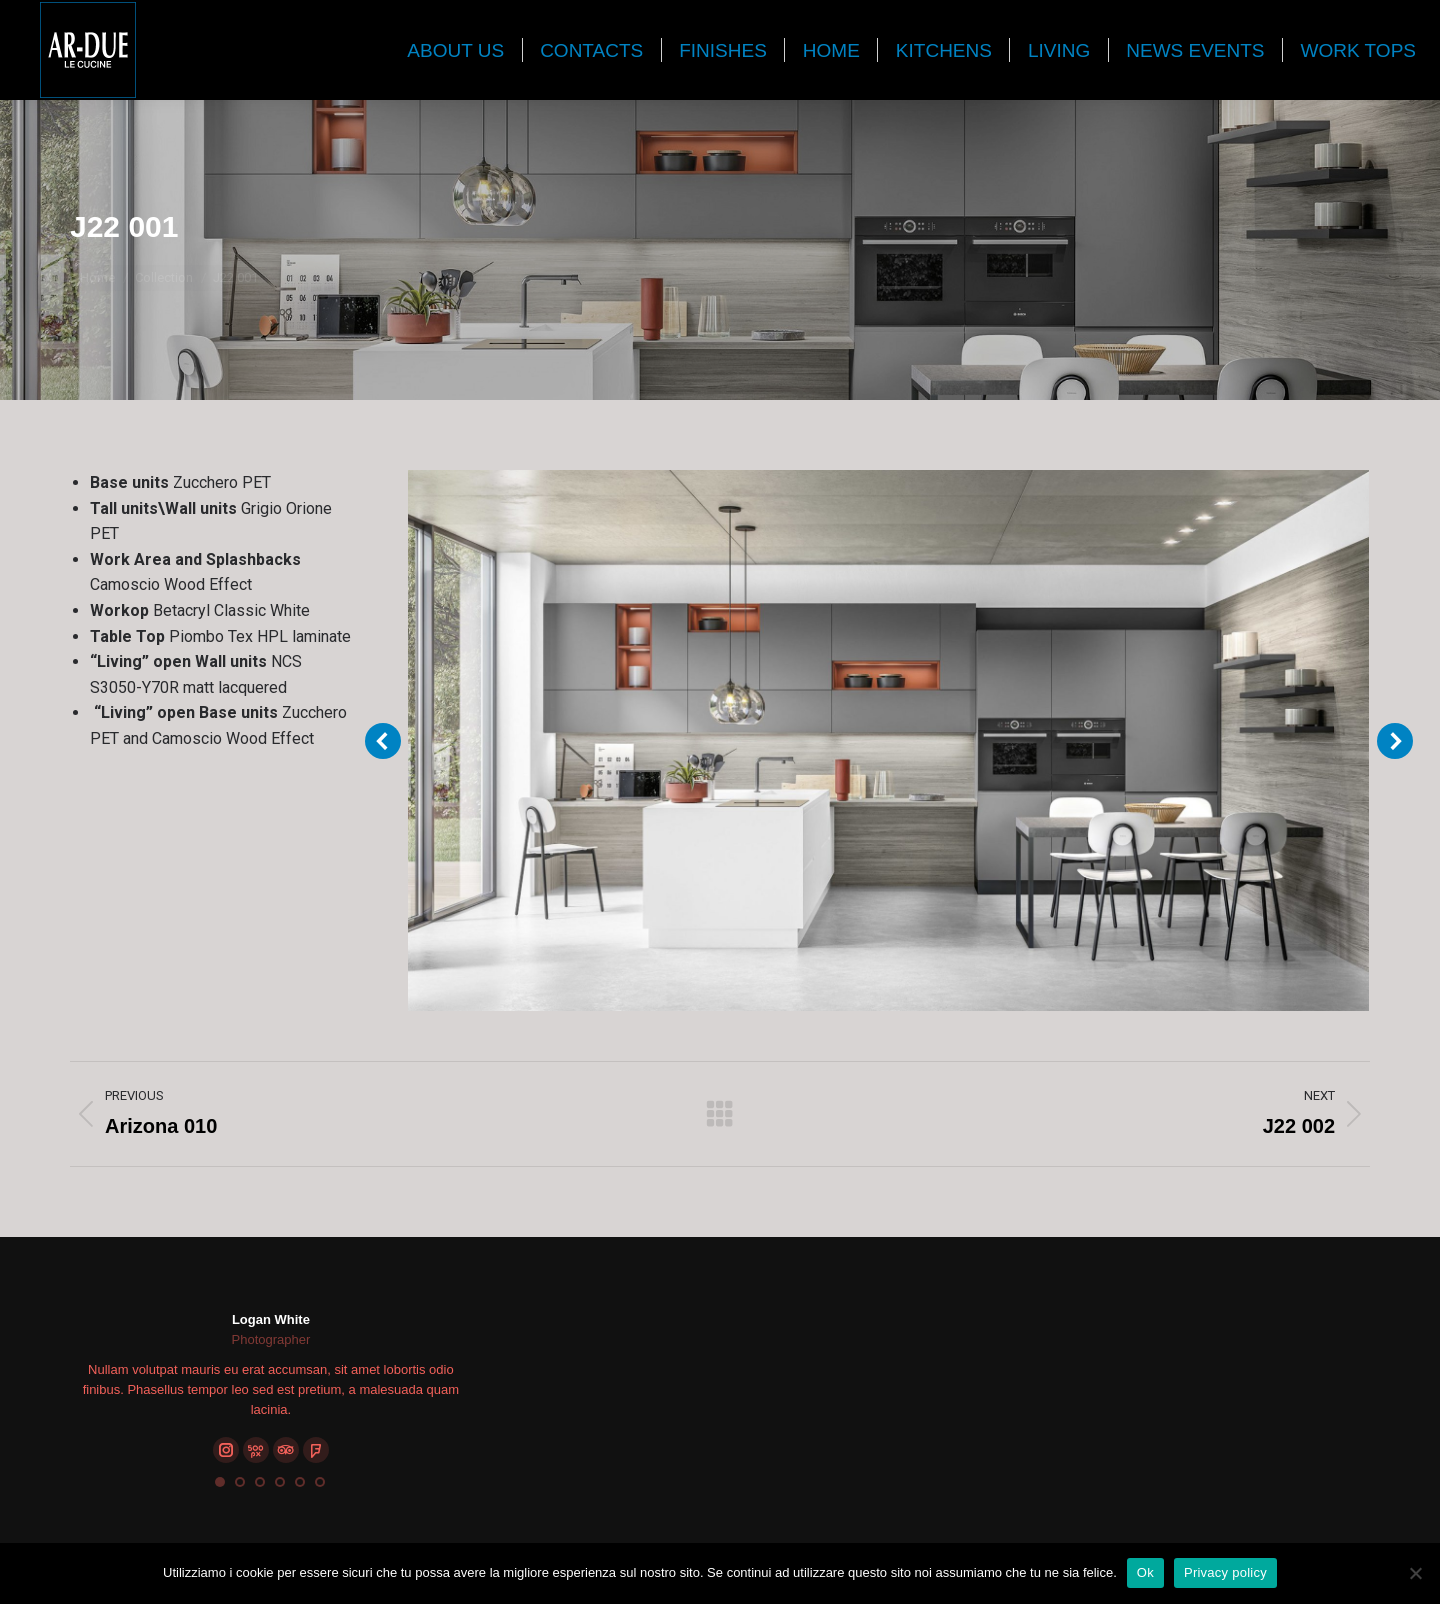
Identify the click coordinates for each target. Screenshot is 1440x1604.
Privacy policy (1225, 1572)
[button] (220, 1482)
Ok (1145, 1572)
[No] (1415, 1573)
